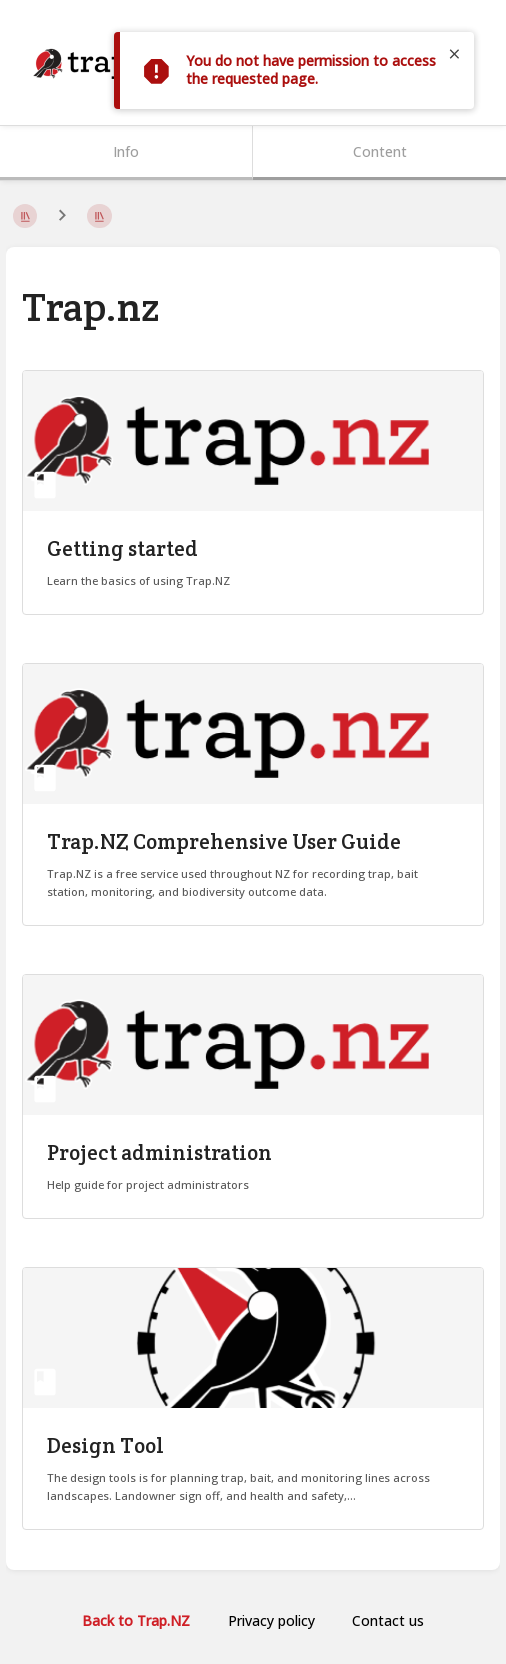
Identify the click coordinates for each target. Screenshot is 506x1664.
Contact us (388, 1620)
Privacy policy (271, 1620)
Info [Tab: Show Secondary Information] (126, 151)
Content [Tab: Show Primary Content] (380, 151)
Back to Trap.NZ (136, 1620)
